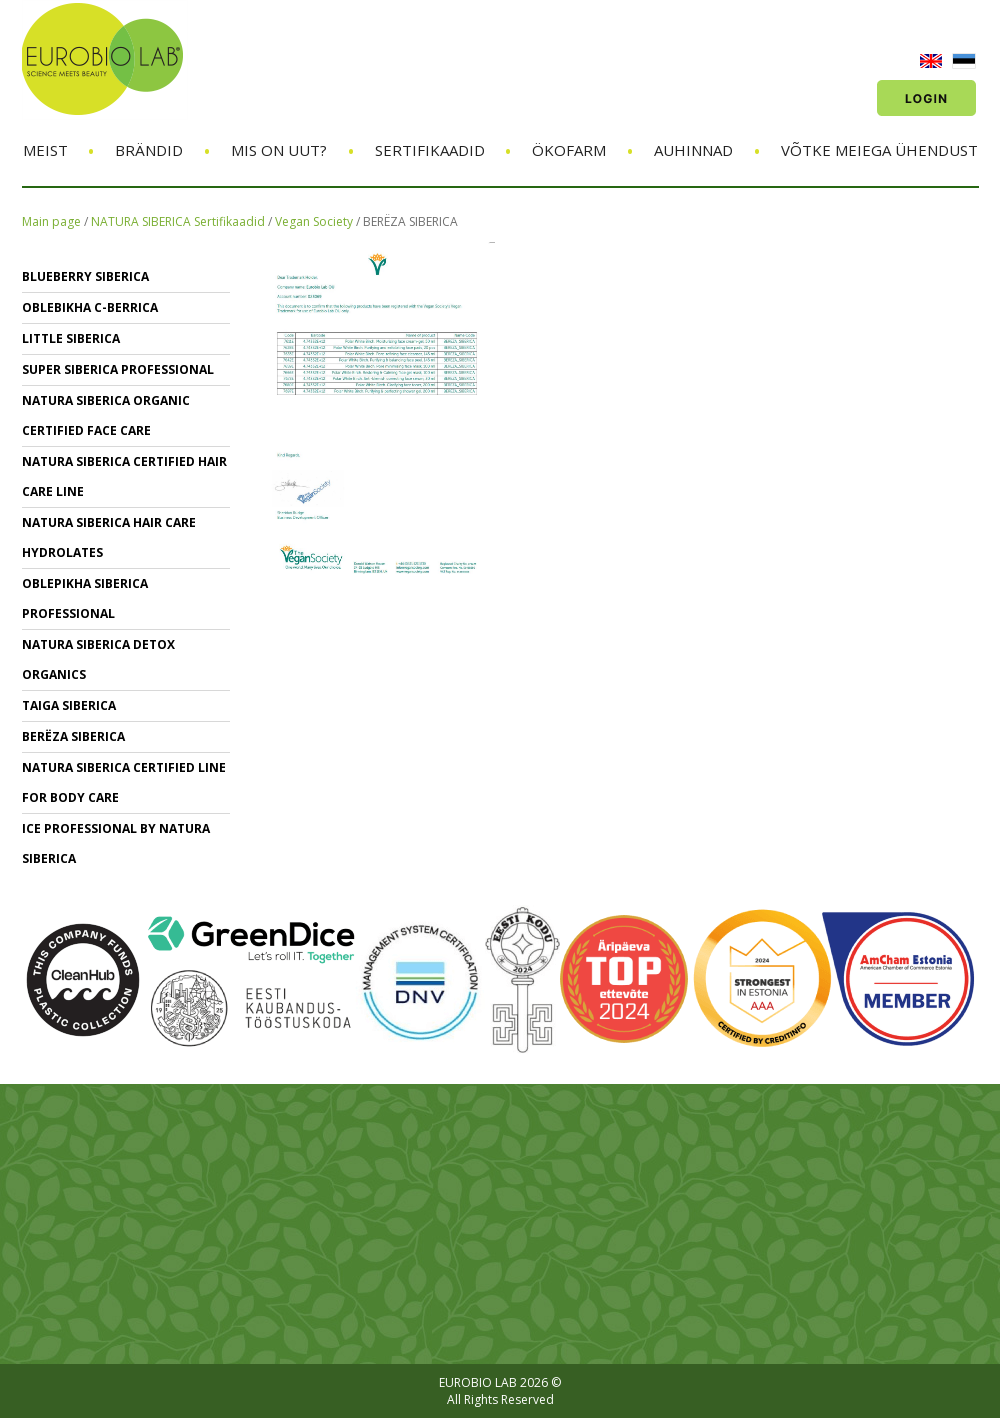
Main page (51, 221)
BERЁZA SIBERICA (410, 221)
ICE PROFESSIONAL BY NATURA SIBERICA (116, 843)
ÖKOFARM (569, 150)
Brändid (149, 150)
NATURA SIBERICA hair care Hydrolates (109, 537)
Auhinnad (693, 150)
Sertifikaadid (430, 150)
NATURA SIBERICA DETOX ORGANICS (98, 659)
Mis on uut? (279, 150)
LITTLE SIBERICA (71, 338)
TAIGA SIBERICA (69, 705)
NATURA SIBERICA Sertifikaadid (178, 221)
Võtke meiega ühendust (879, 150)
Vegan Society (315, 221)
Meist (45, 150)
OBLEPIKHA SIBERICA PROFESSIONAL (85, 598)
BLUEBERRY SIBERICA (85, 276)
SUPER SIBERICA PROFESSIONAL (118, 369)
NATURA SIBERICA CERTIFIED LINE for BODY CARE (124, 782)
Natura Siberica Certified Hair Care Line (124, 476)
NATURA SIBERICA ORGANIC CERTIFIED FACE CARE (106, 415)
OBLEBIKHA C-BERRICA (90, 307)
